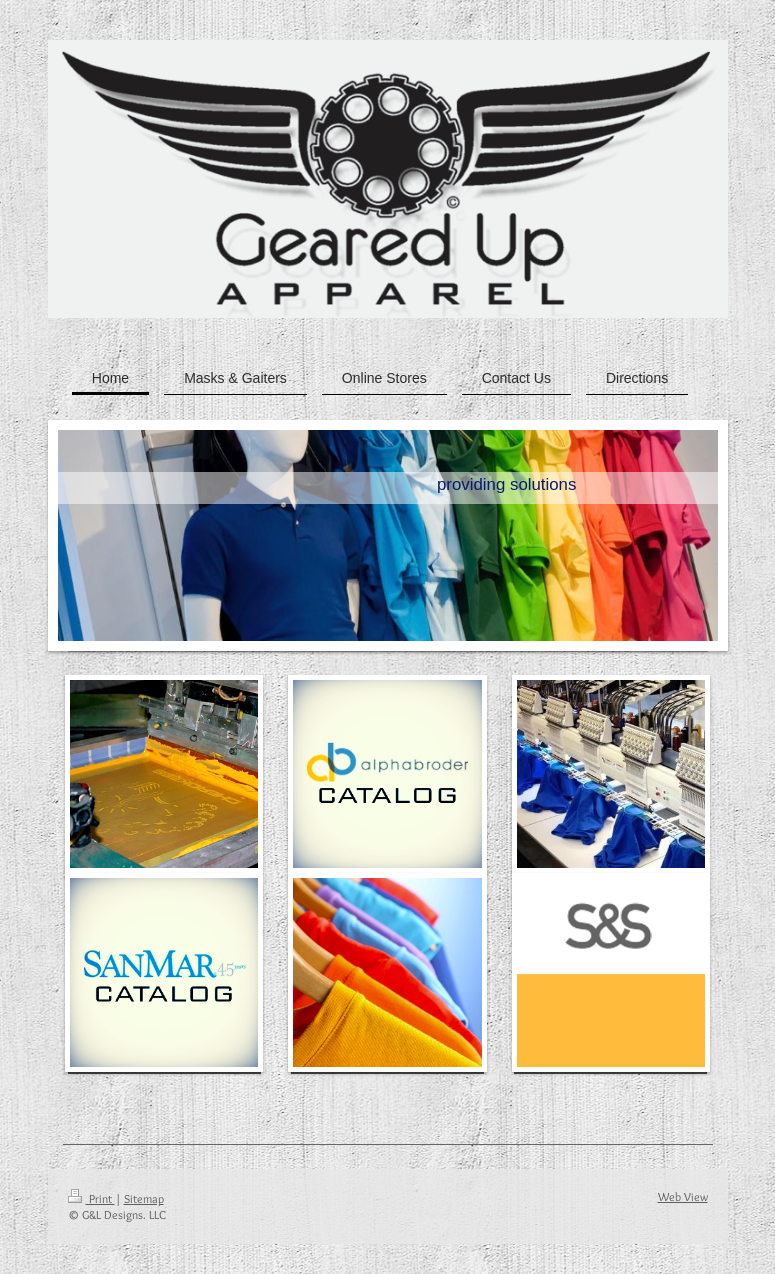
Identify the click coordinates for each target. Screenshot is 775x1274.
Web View (683, 1196)
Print (91, 1198)
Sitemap (144, 1198)
